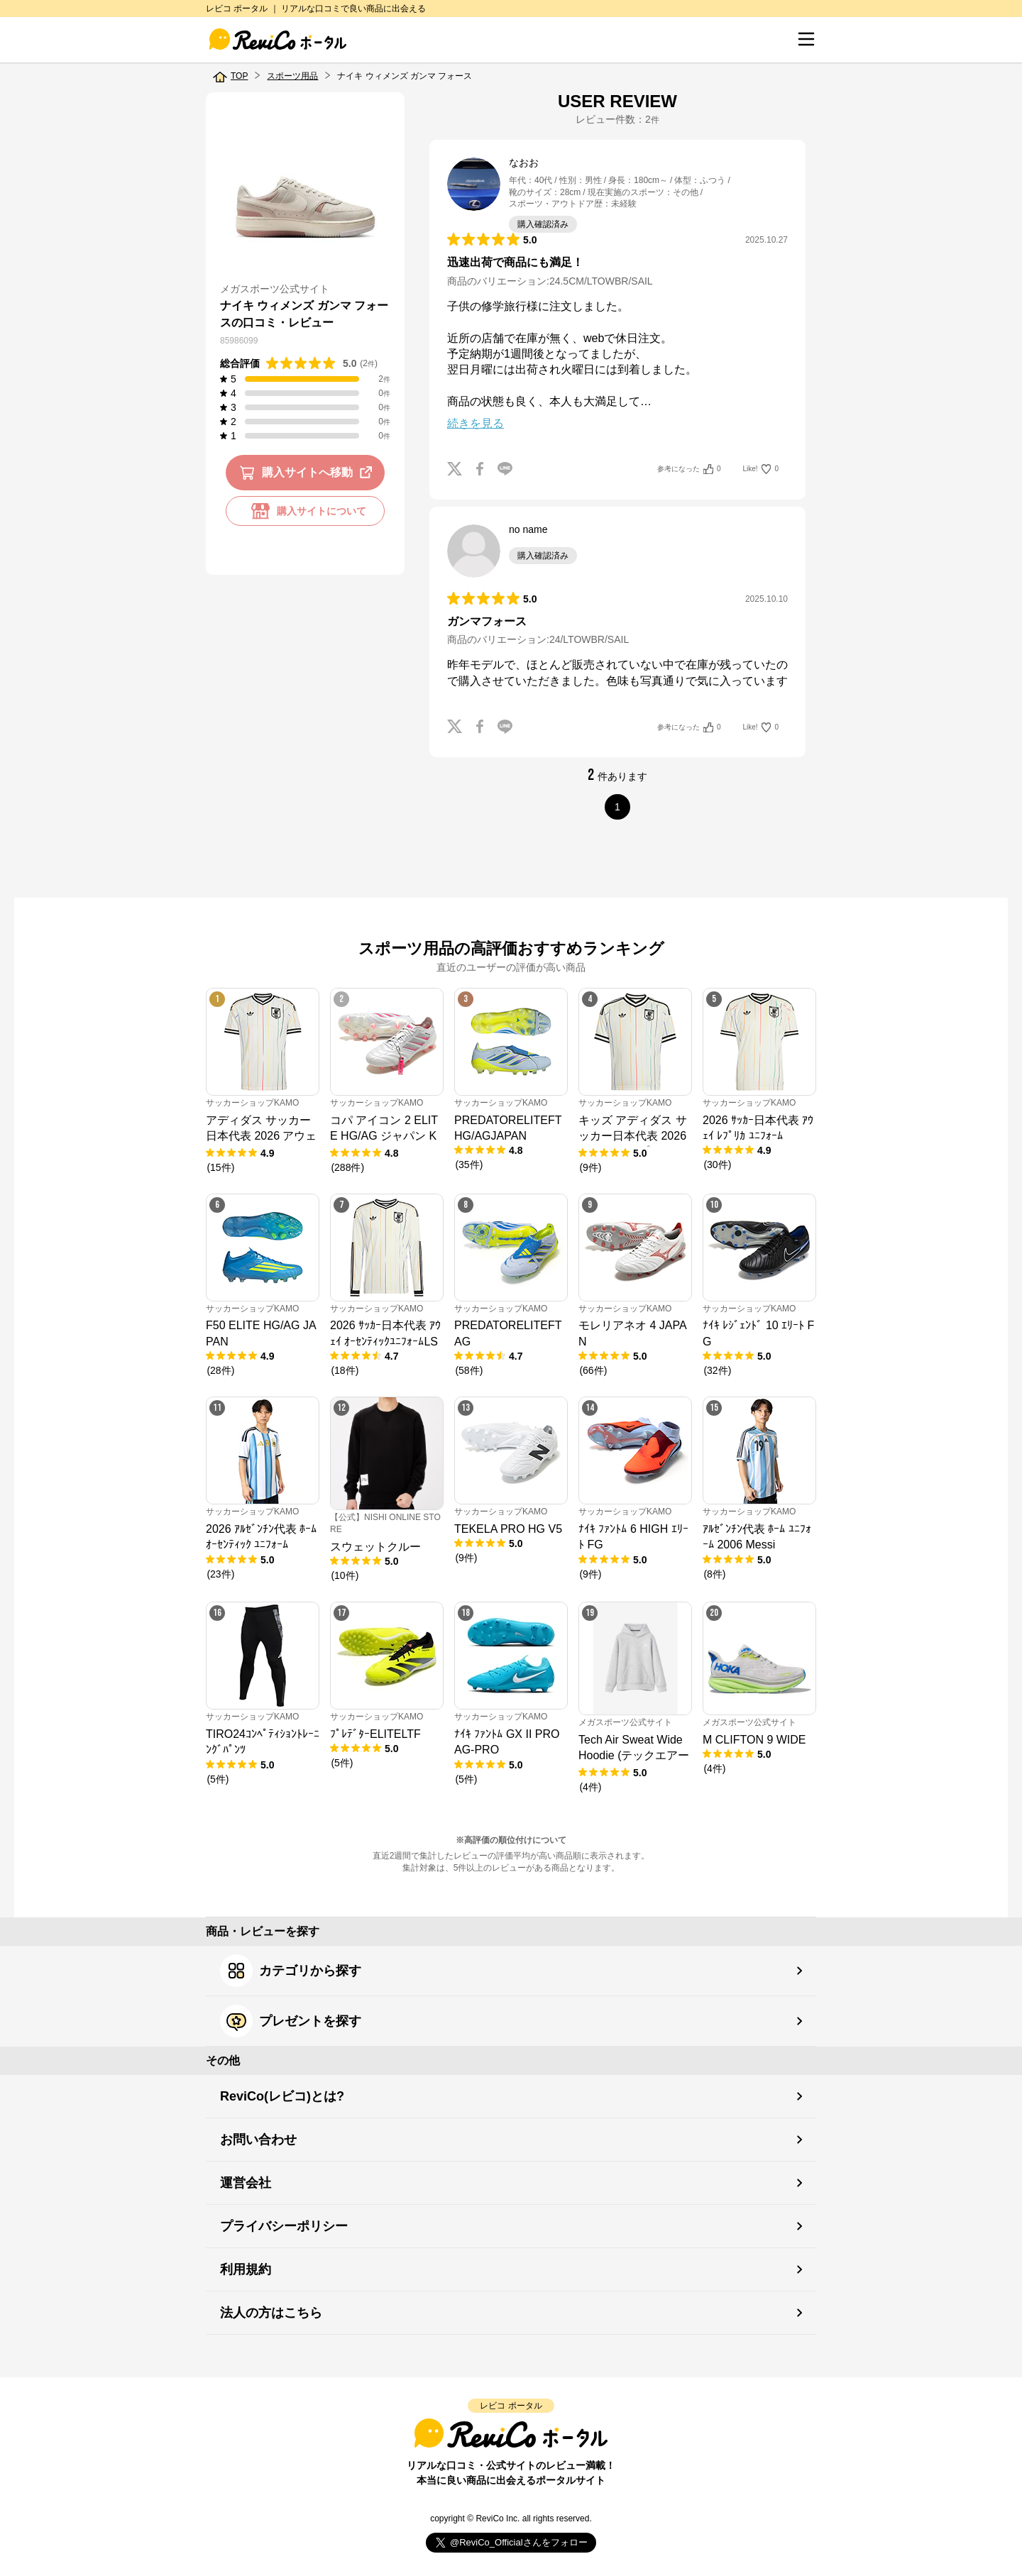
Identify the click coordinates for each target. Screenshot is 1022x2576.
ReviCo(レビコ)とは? (282, 2096)
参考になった (688, 469)
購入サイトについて (305, 511)
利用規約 (245, 2269)
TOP (239, 76)
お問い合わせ (258, 2139)
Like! (761, 469)
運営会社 (245, 2183)
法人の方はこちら (271, 2313)
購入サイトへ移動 (308, 472)
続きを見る (475, 423)
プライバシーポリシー (284, 2226)
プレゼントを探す (290, 2021)
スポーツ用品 (292, 76)
